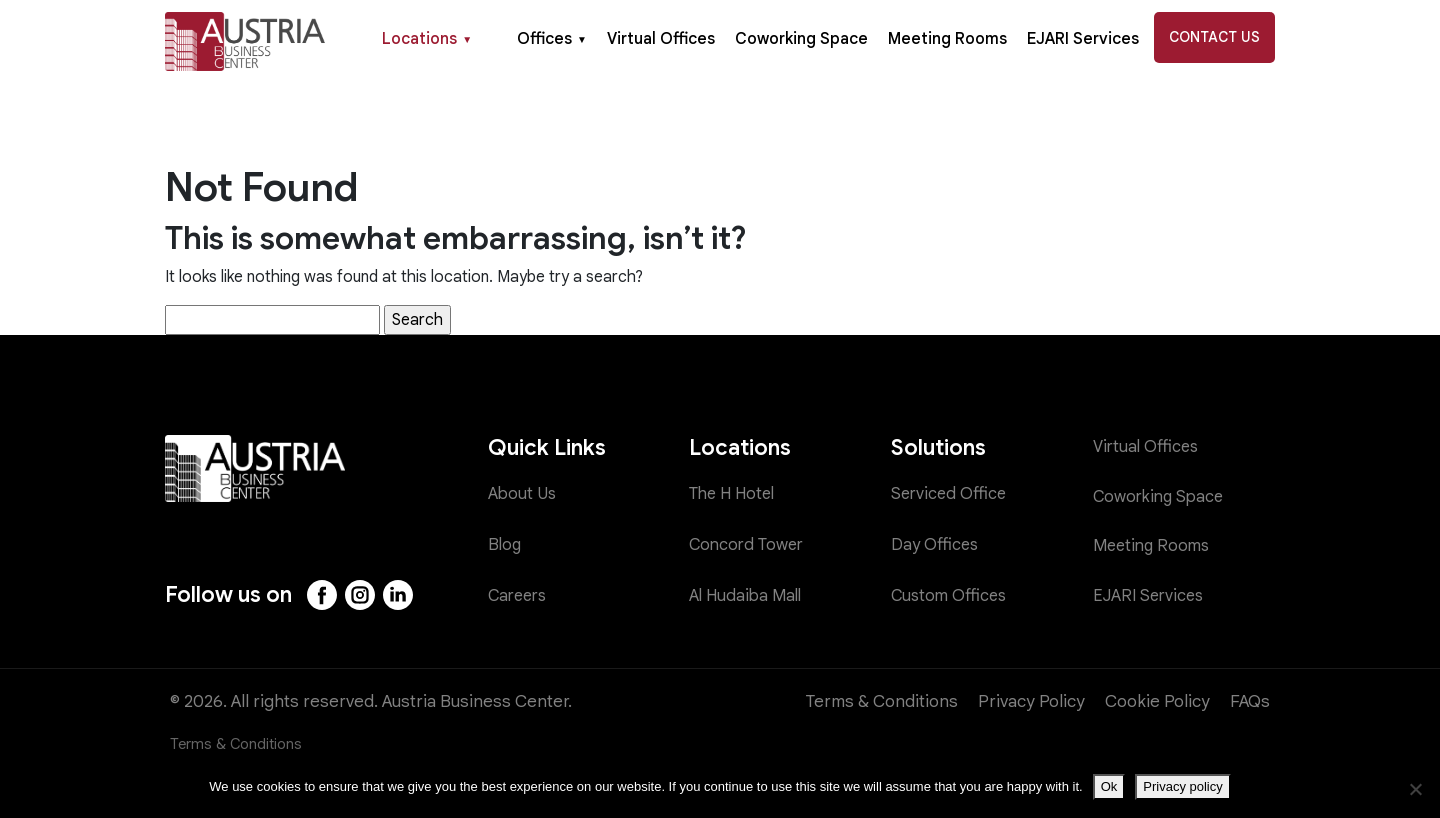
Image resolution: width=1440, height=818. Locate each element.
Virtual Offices (661, 39)
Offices (552, 39)
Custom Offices (951, 595)
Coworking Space (801, 39)
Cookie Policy (1157, 701)
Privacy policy (1182, 786)
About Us (523, 494)
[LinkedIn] (401, 595)
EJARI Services (1083, 39)
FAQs (1250, 701)
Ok (1109, 786)
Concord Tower (749, 544)
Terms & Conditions (882, 701)
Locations (427, 39)
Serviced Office (950, 494)
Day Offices (936, 544)
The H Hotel (735, 494)
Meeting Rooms (947, 39)
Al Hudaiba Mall (748, 595)
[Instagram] (362, 595)
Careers (520, 595)
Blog (505, 544)
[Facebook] (323, 595)
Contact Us (1214, 37)
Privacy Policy (1031, 701)
